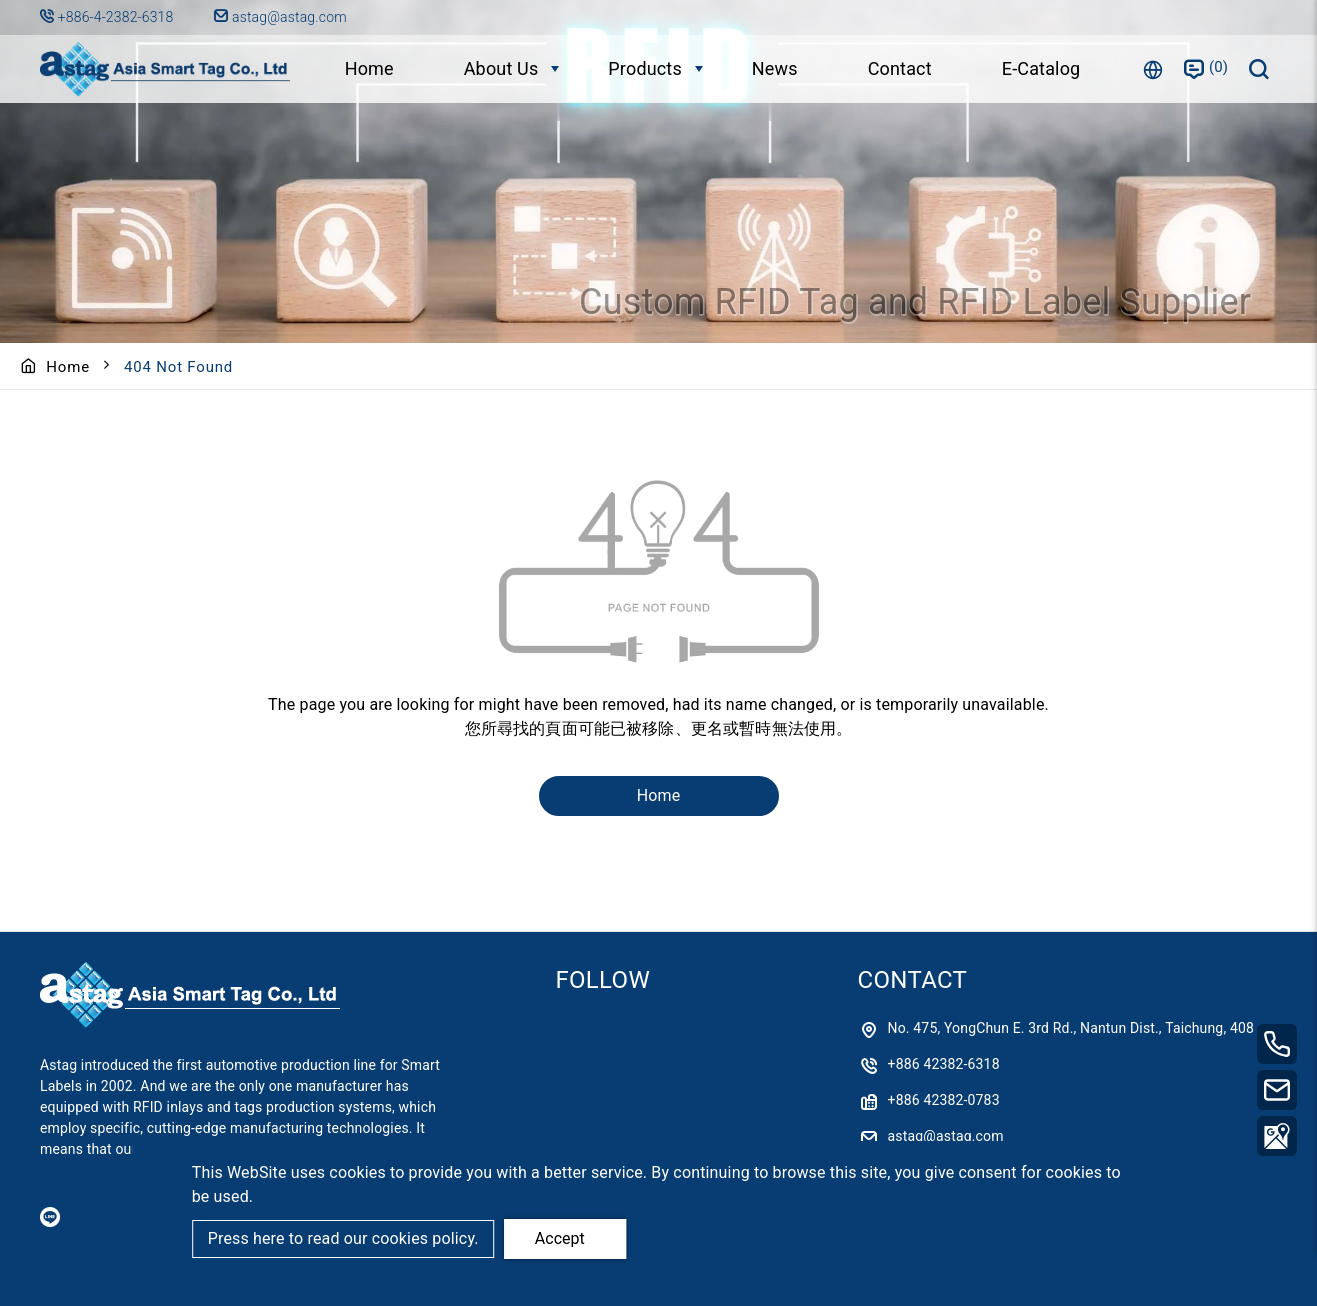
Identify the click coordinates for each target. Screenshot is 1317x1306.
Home (369, 68)
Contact (900, 68)
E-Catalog (1041, 68)
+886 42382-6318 (944, 1064)
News (775, 68)
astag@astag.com (280, 17)
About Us (501, 68)
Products (645, 68)
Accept (560, 1238)
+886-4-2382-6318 (117, 17)
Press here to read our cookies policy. (343, 1238)
